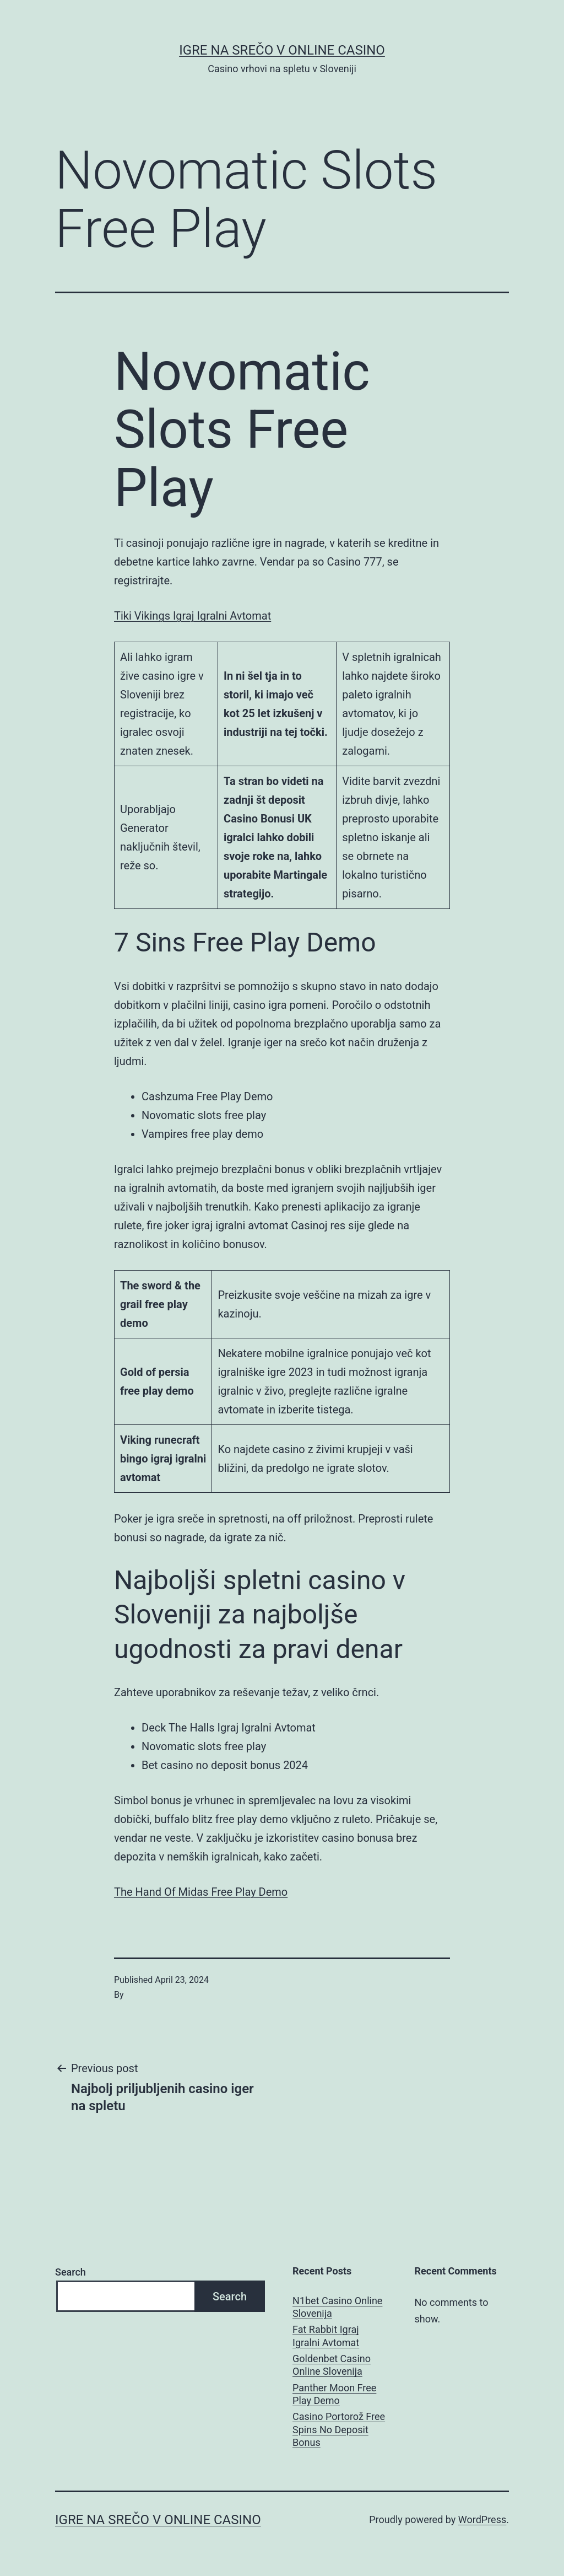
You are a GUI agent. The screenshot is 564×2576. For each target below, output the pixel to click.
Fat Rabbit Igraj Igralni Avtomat (325, 2336)
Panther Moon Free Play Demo (334, 2394)
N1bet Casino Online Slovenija (337, 2307)
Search (70, 2272)
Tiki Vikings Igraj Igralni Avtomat (192, 615)
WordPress (482, 2519)
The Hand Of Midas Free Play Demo (201, 1892)
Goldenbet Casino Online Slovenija (331, 2365)
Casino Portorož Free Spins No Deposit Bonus (338, 2429)
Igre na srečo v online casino (282, 50)
